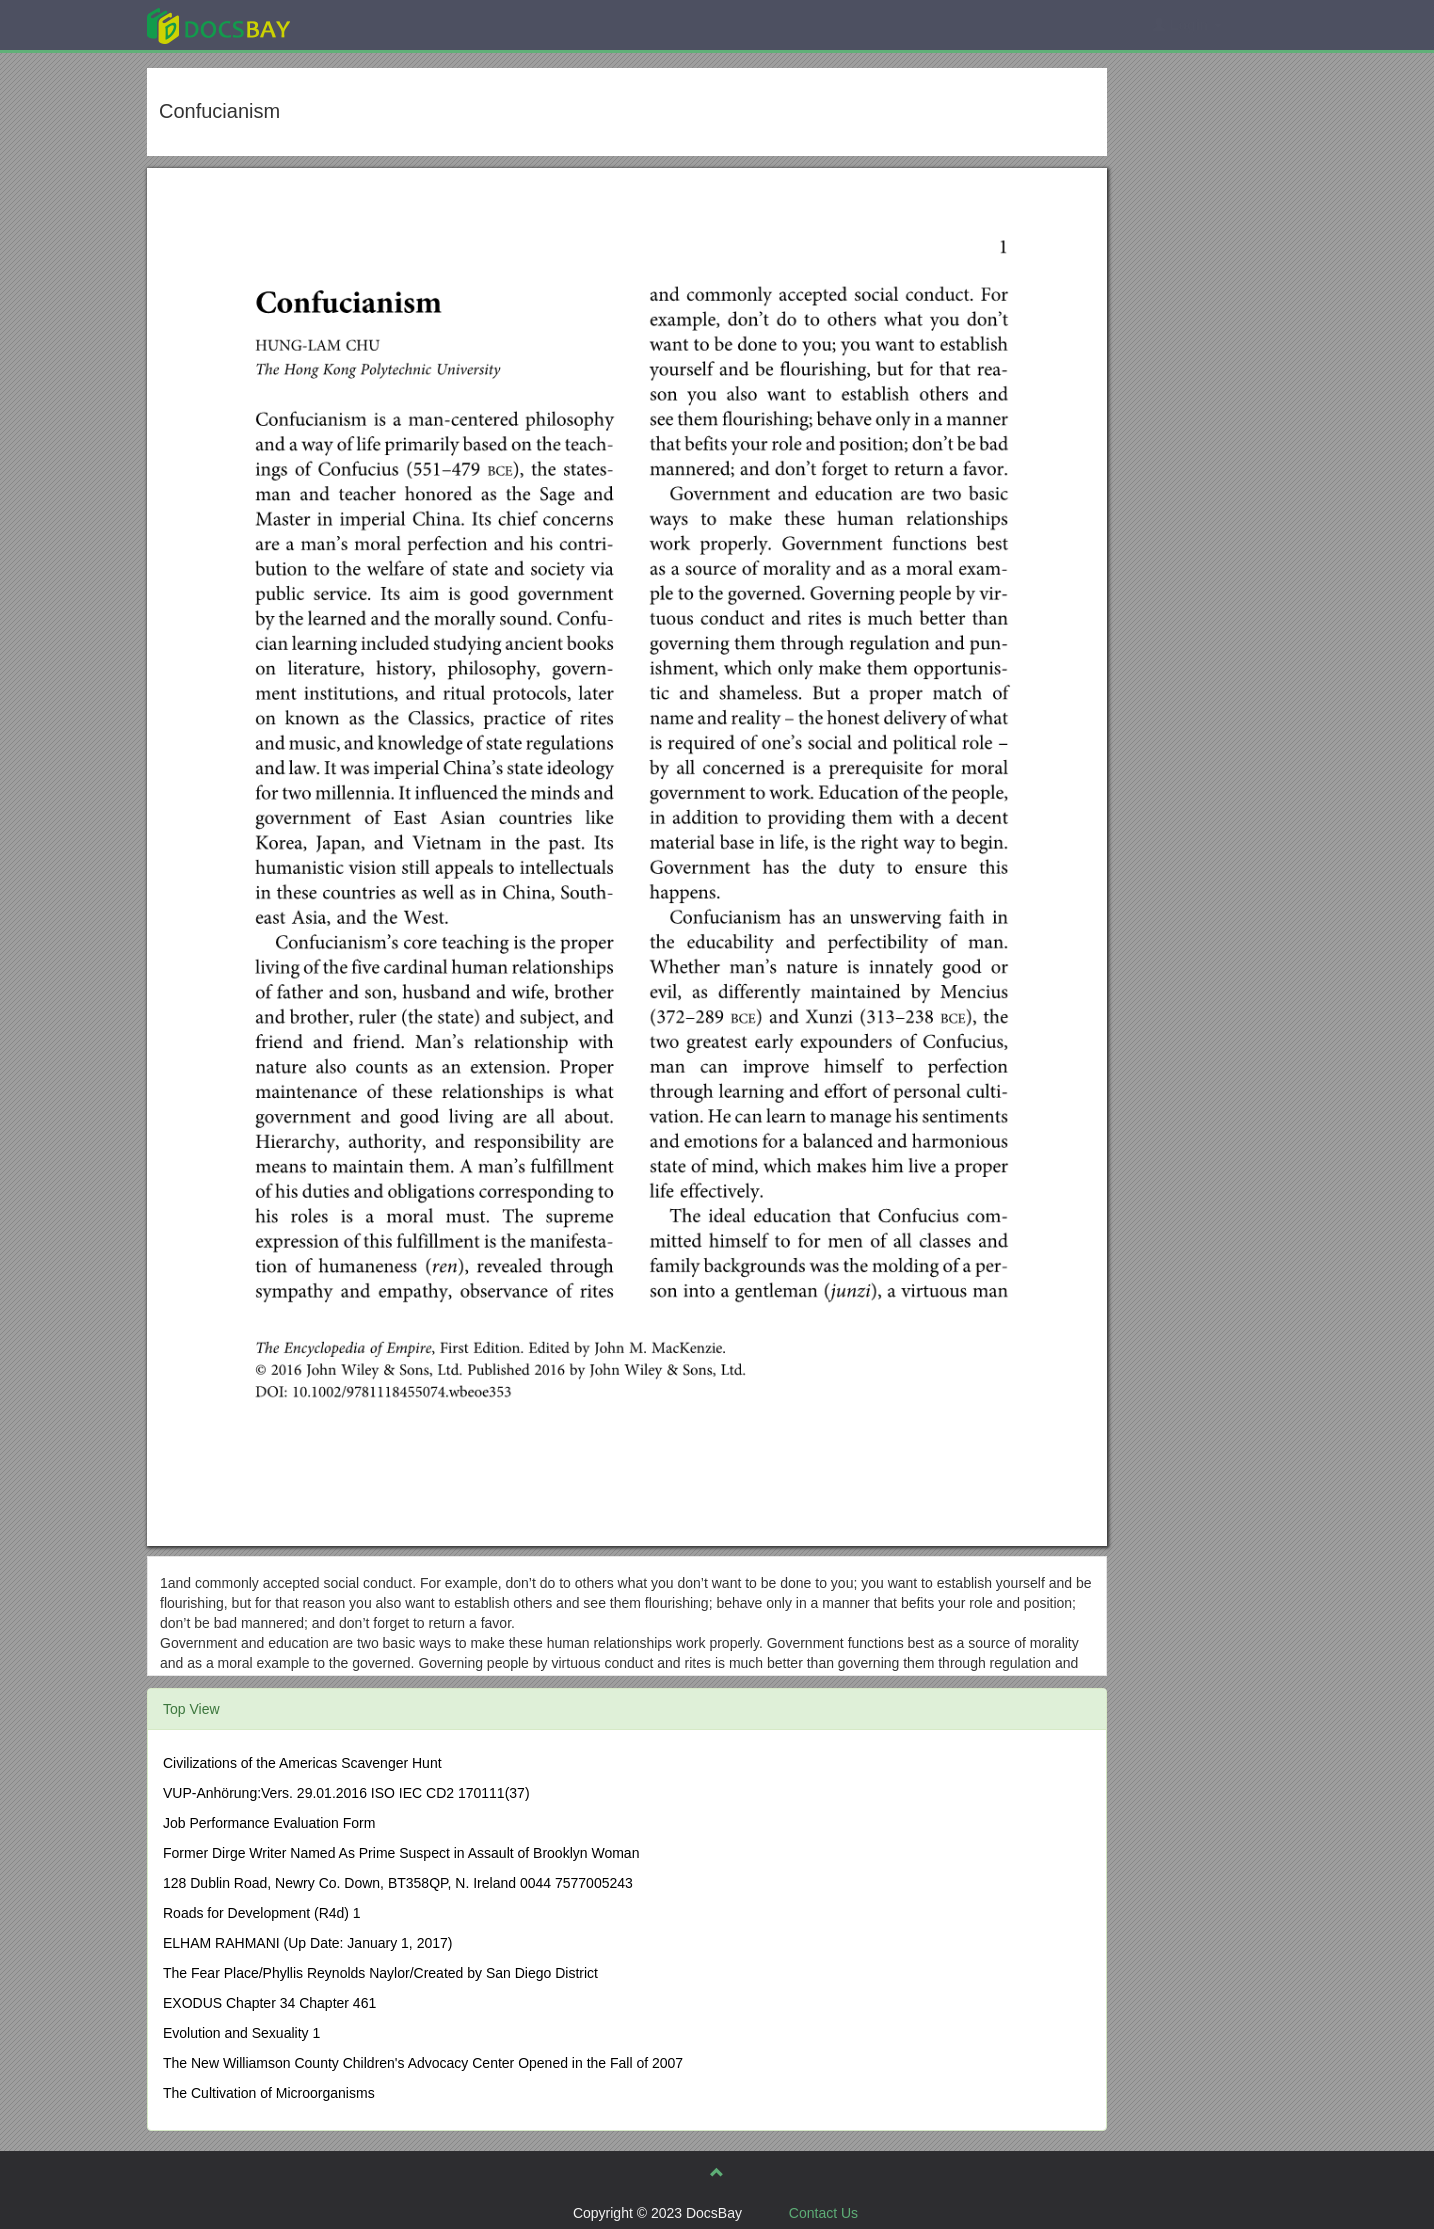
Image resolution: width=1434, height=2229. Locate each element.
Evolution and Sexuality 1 (241, 2033)
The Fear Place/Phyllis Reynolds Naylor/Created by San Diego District (380, 1973)
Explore (368, 24)
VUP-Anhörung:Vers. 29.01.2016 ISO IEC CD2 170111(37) (346, 1793)
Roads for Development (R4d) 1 (262, 1913)
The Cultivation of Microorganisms (269, 2093)
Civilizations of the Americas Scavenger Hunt (302, 1763)
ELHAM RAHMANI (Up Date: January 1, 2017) (307, 1943)
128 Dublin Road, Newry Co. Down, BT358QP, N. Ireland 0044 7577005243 (398, 1883)
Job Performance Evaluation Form (269, 1823)
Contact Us (823, 2213)
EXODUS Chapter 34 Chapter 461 (269, 2003)
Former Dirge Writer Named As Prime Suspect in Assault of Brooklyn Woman (401, 1853)
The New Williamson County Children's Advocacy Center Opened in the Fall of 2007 (423, 2063)
